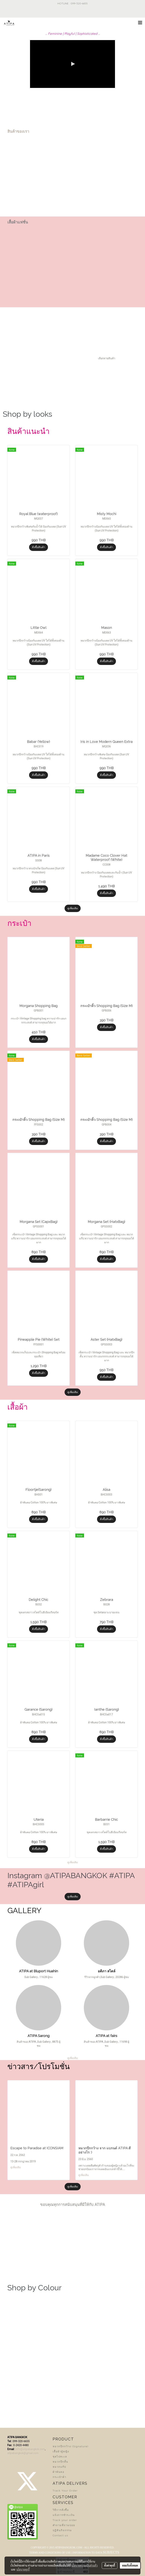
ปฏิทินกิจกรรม (62, 2530)
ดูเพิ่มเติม (72, 908)
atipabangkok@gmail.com (23, 2453)
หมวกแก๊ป (59, 2466)
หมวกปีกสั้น (60, 2461)
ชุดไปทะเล (60, 2456)
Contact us (60, 2535)
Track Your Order (65, 2490)
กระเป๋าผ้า (59, 2477)
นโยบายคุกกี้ (23, 2569)
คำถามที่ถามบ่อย (64, 2525)
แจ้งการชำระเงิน (64, 2515)
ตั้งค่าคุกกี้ (109, 2565)
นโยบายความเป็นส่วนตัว (84, 2565)
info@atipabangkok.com (30, 2449)
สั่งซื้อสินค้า (38, 547)
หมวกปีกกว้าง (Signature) (71, 2446)
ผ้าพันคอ (58, 2472)
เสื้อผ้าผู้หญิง (61, 2451)
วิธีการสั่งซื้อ (61, 2510)
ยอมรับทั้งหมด (130, 2565)
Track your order (65, 2520)
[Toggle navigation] (140, 23)
